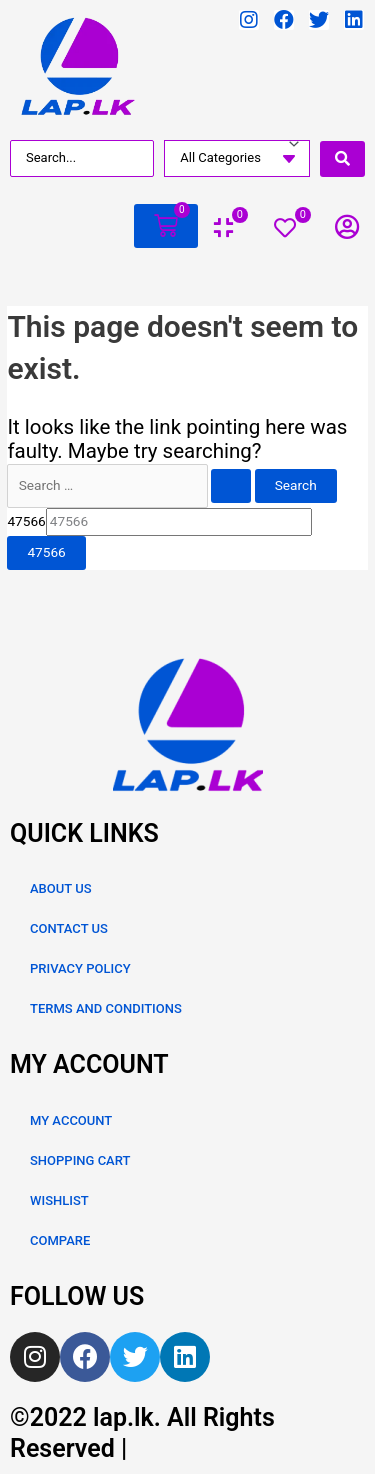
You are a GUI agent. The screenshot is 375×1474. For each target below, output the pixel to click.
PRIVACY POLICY (80, 968)
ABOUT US (61, 888)
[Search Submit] (231, 486)
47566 (26, 521)
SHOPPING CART (80, 1160)
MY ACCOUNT (71, 1120)
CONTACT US (69, 928)
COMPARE (60, 1240)
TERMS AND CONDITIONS (106, 1008)
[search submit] (342, 159)
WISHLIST (59, 1200)
